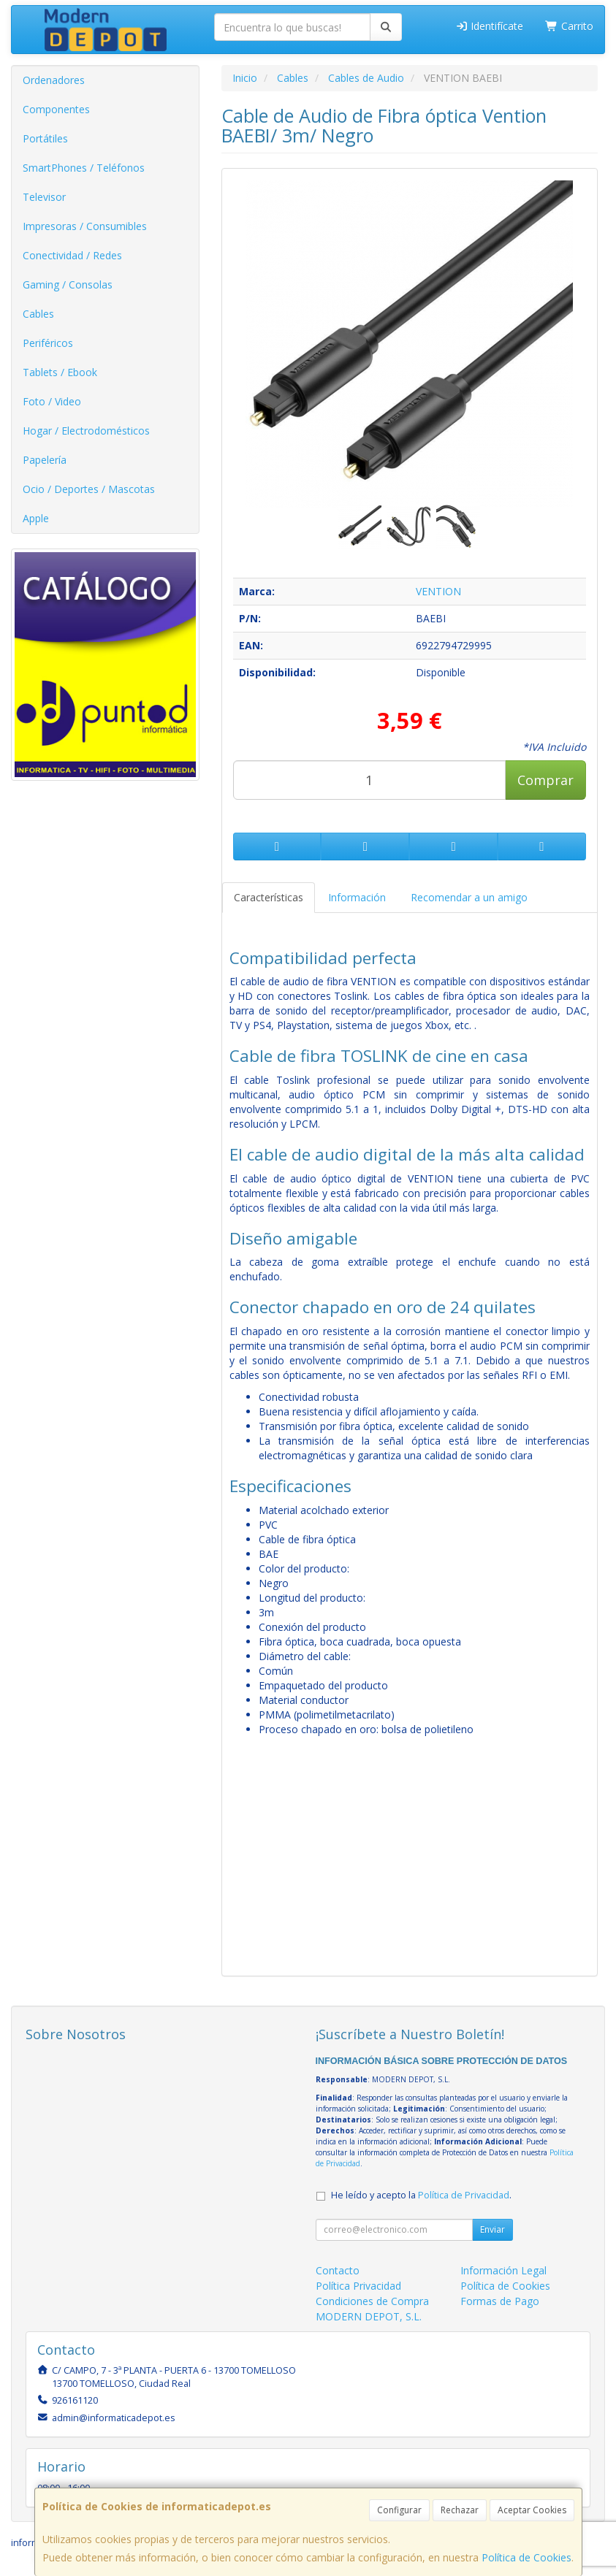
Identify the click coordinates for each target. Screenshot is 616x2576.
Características (268, 897)
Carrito (569, 26)
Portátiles (45, 138)
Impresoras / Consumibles (85, 226)
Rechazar (460, 2510)
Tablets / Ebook (60, 372)
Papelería (44, 460)
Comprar (545, 780)
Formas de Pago (499, 2301)
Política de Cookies (526, 2557)
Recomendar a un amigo (469, 897)
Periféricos (48, 343)
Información (357, 897)
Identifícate (489, 26)
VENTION (438, 591)
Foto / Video (52, 401)
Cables (38, 314)
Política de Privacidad (463, 2195)
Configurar (399, 2510)
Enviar (492, 2229)
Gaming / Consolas (68, 284)
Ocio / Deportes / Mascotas (89, 489)
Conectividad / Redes (72, 255)
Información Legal (503, 2270)
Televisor (44, 197)
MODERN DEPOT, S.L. (369, 2316)
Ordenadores (54, 80)
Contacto (338, 2270)
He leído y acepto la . (421, 2195)
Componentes (56, 109)
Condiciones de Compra (372, 2301)
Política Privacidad (358, 2286)
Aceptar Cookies (532, 2510)
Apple (36, 518)
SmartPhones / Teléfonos (84, 168)
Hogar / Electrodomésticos (86, 430)
